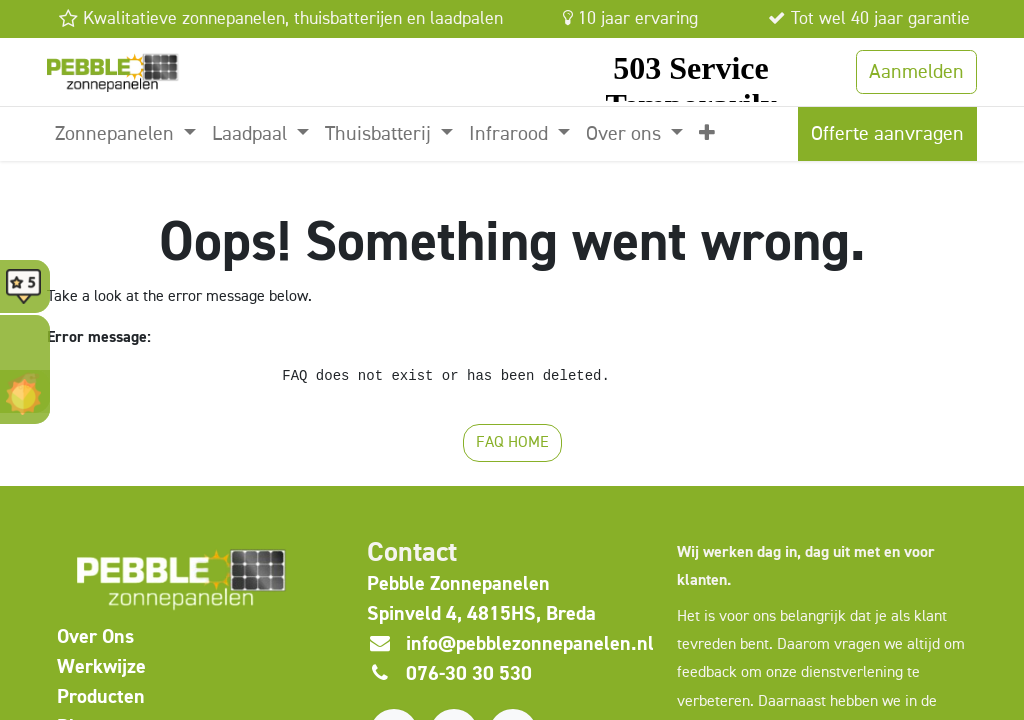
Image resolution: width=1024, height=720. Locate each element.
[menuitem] (125, 134)
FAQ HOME (512, 443)
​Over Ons (95, 636)
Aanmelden (916, 72)
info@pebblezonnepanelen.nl (530, 643)
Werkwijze (101, 666)
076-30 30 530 (469, 673)
